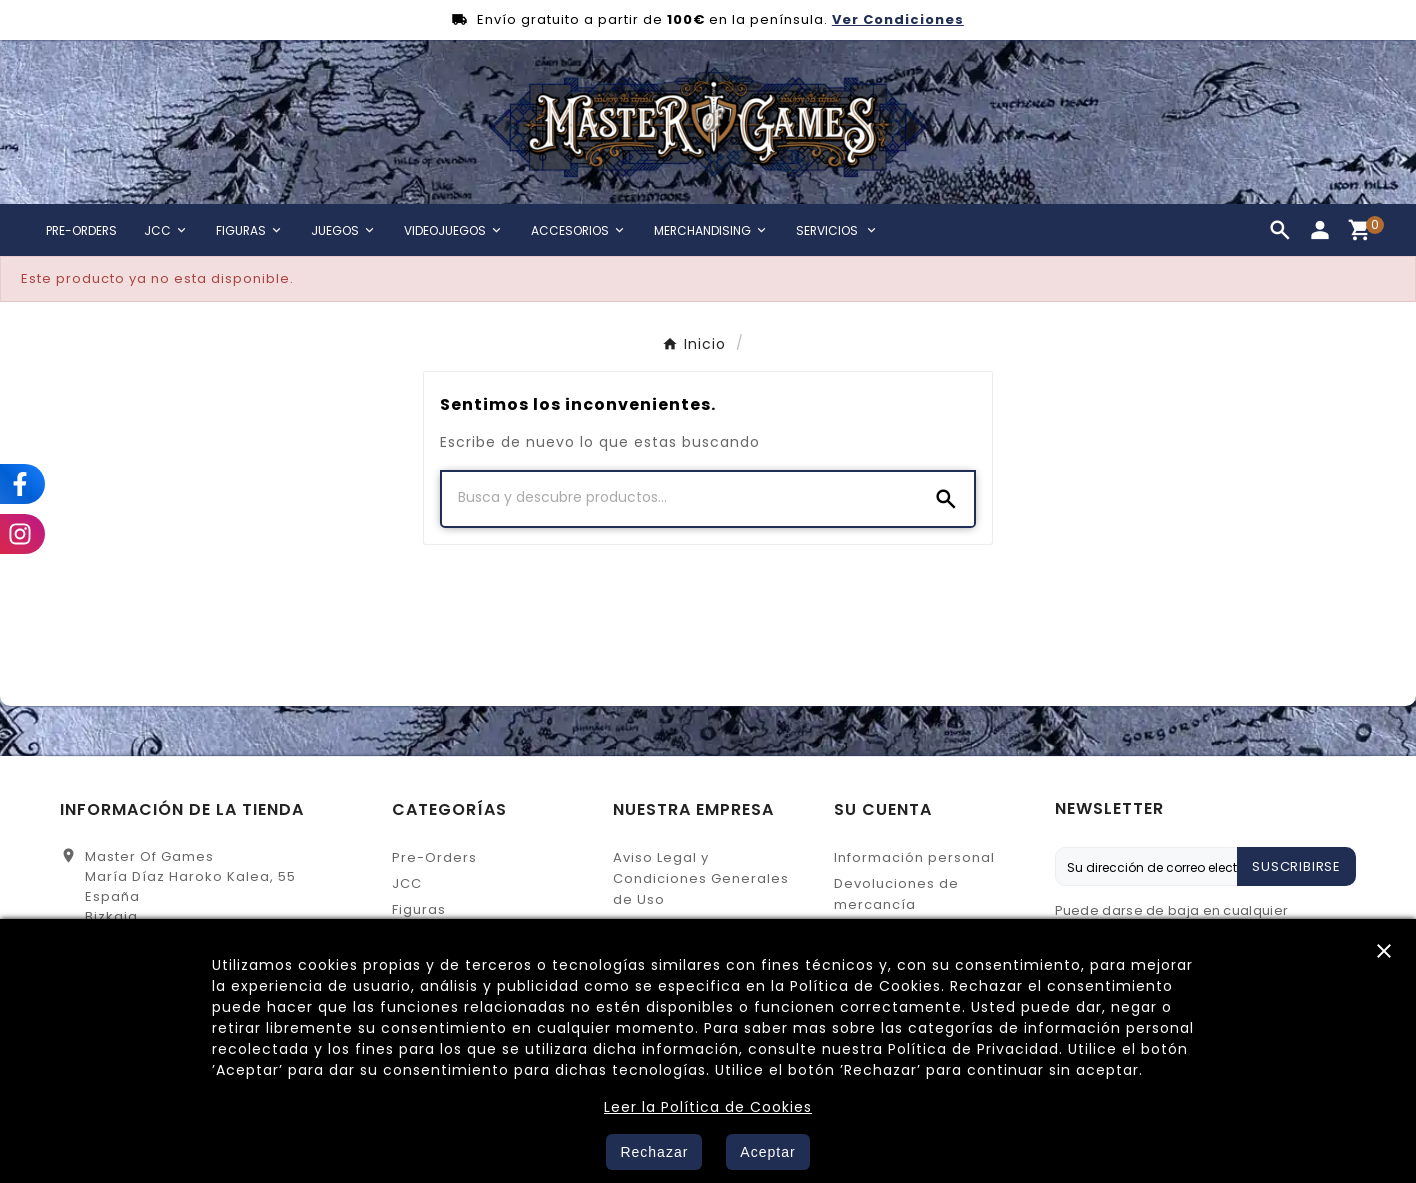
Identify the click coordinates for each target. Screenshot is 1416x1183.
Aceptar (767, 1152)
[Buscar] (680, 498)
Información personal (914, 857)
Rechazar (654, 1152)
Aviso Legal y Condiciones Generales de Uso (701, 878)
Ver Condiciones (898, 19)
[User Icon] (1320, 230)
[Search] (946, 499)
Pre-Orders (434, 857)
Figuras (419, 909)
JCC (407, 883)
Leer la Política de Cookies (708, 1107)
